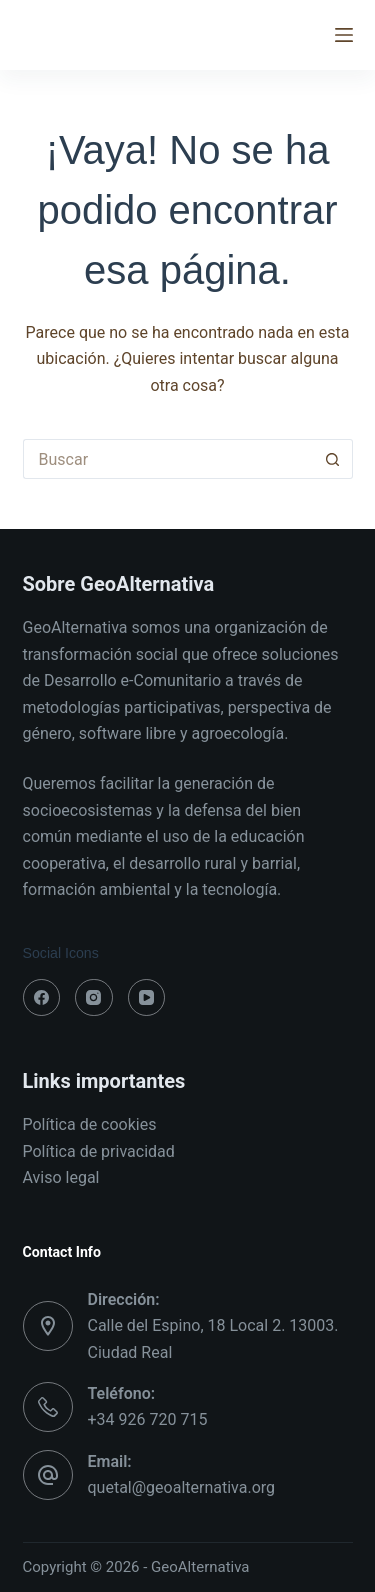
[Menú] (344, 35)
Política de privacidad (99, 1151)
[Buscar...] (168, 459)
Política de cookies (90, 1124)
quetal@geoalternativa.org (182, 1487)
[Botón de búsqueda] (333, 459)
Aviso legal (61, 1177)
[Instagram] (94, 998)
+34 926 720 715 (148, 1419)
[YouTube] (147, 998)
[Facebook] (42, 998)
